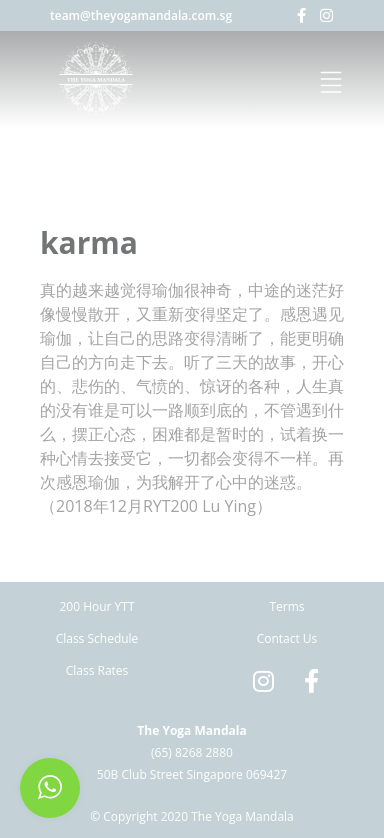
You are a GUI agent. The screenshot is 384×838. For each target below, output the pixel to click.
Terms (286, 606)
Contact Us (287, 638)
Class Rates (97, 670)
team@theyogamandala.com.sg (141, 15)
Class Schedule (97, 638)
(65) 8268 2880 (192, 752)
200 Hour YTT (96, 606)
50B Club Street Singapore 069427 (192, 774)
